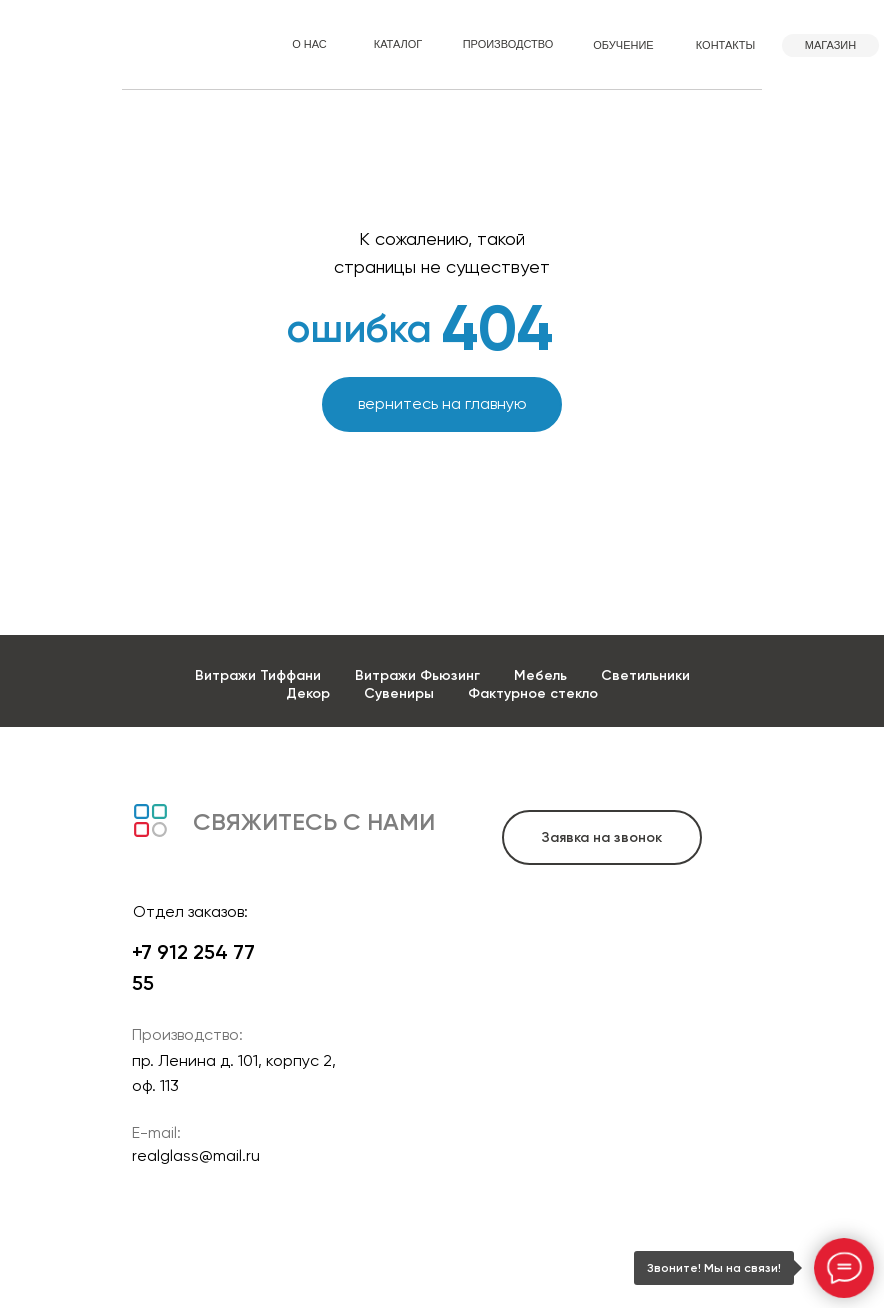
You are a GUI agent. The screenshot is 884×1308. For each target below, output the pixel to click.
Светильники (645, 675)
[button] (602, 837)
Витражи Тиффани (258, 675)
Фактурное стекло (533, 693)
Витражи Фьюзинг (417, 675)
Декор (308, 693)
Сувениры (399, 693)
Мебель (540, 675)
